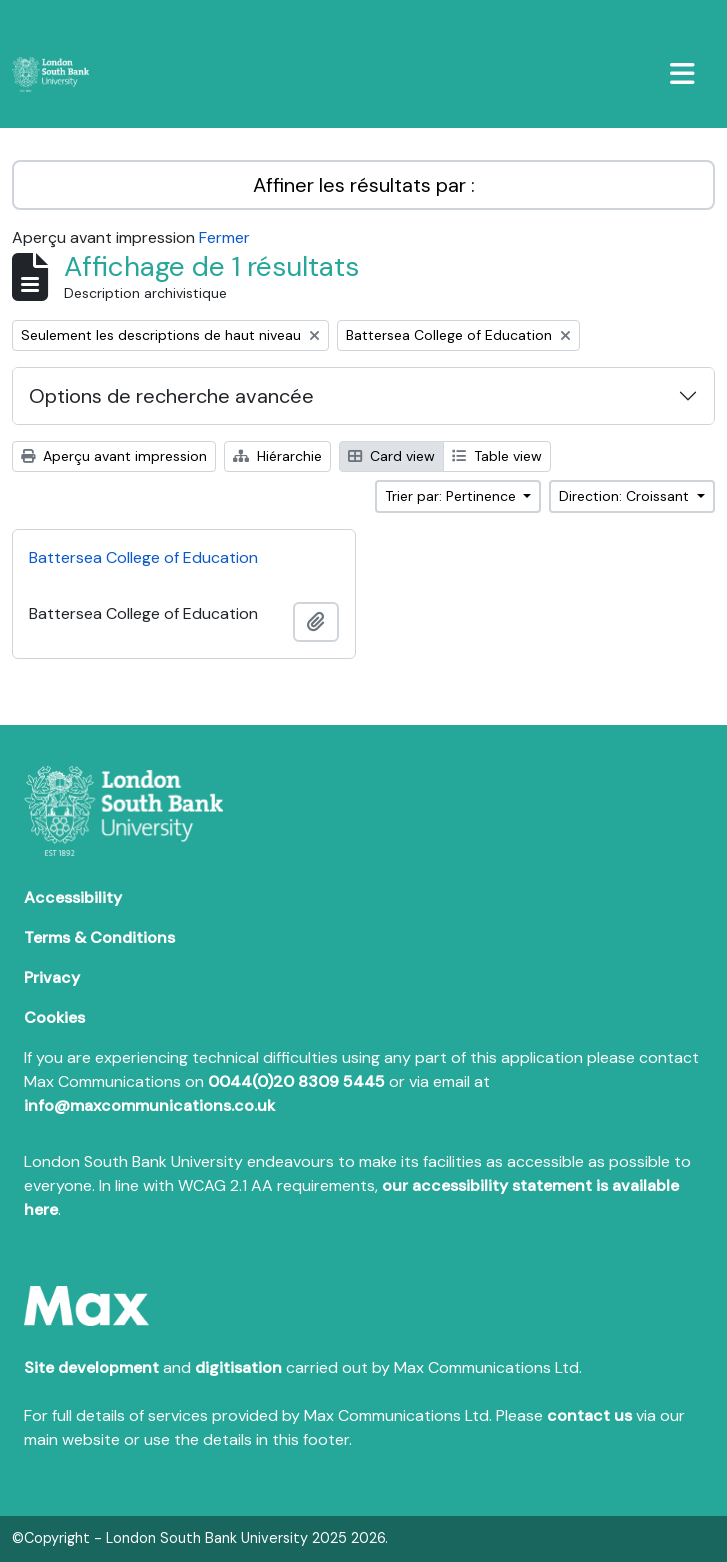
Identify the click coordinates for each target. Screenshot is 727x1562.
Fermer (224, 237)
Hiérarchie (277, 456)
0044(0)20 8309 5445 (296, 1081)
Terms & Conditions (99, 937)
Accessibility (73, 897)
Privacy (52, 977)
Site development (91, 1367)
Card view (391, 456)
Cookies (54, 1017)
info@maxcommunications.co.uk (149, 1105)
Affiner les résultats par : (364, 185)
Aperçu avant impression (114, 456)
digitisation (238, 1367)
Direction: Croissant (626, 496)
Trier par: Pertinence (452, 496)
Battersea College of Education (143, 557)
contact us (589, 1415)
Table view (497, 456)
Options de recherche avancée (171, 396)
